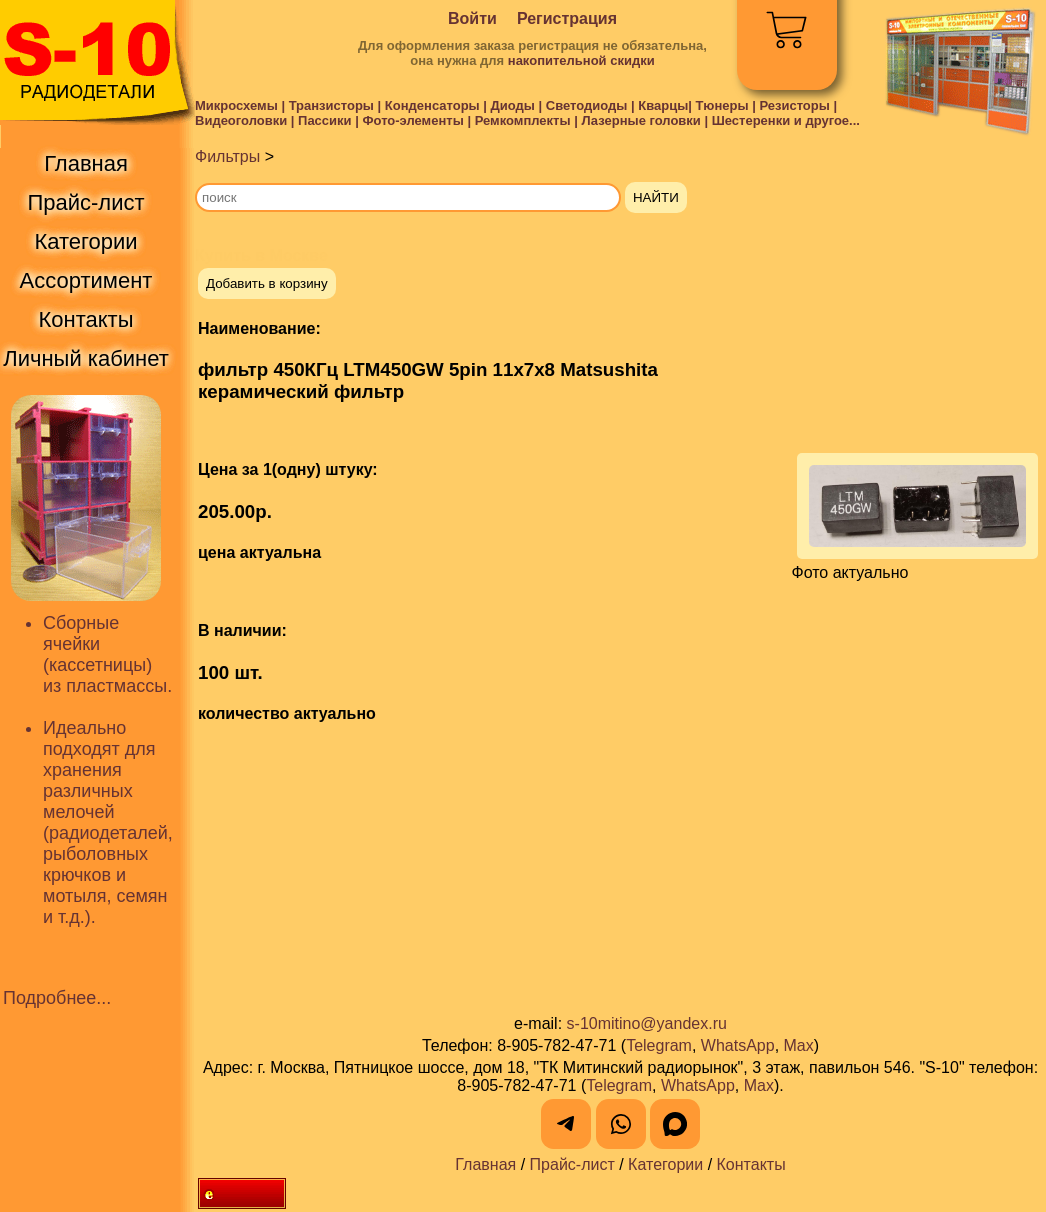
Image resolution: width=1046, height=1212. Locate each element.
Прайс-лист (572, 1164)
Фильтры (227, 156)
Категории (665, 1164)
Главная (485, 1164)
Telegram (659, 1045)
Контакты (751, 1164)
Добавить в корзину (267, 283)
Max (799, 1045)
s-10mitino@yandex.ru (647, 1023)
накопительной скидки (581, 60)
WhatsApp (738, 1045)
